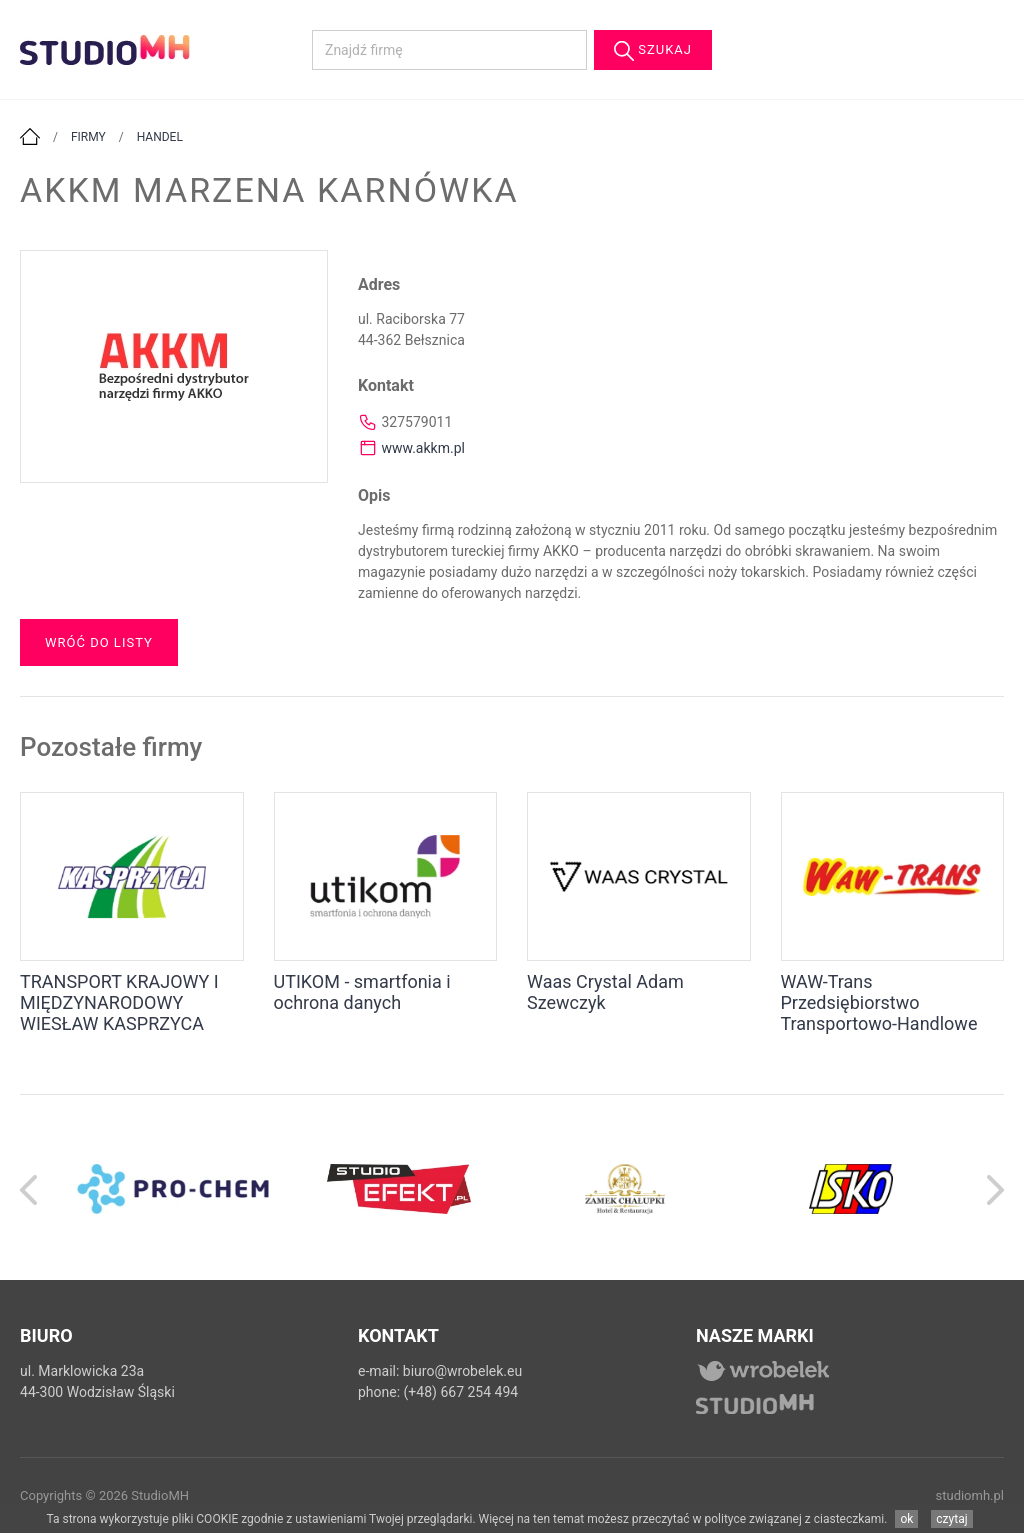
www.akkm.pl (422, 448)
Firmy (88, 137)
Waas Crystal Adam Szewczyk (605, 992)
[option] (173, 1187)
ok (906, 1519)
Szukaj (653, 51)
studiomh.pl (970, 1495)
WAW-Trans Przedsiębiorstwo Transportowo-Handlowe (879, 1002)
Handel (160, 137)
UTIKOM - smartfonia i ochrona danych (362, 992)
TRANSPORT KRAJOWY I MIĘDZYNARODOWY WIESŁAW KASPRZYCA (119, 1002)
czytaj (951, 1519)
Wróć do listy (99, 642)
